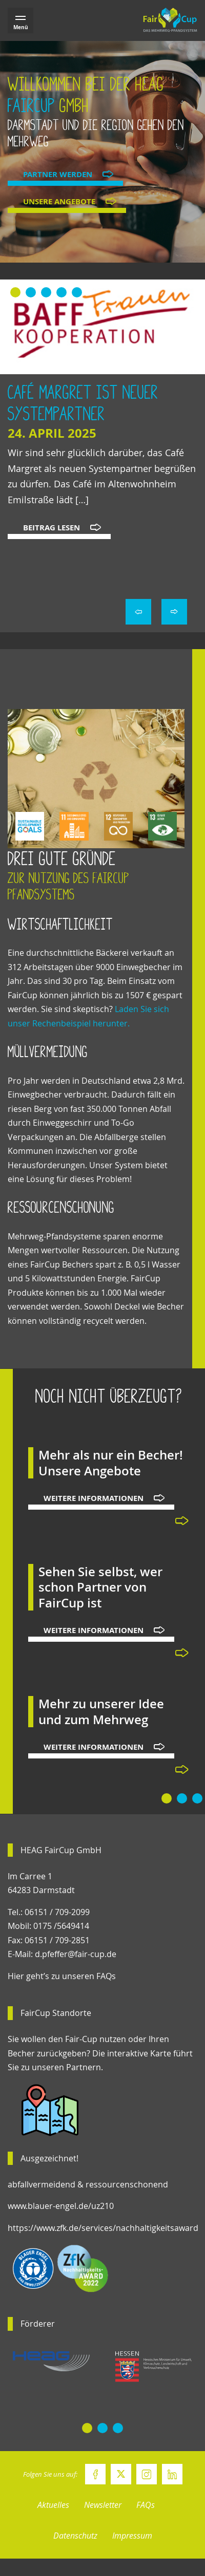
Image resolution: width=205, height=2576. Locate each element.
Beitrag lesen (51, 527)
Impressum (132, 2535)
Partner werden (57, 174)
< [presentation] (138, 612)
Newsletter (102, 2504)
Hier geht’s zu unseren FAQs (62, 1976)
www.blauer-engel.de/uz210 (61, 2206)
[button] (15, 292)
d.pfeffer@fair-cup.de (75, 1954)
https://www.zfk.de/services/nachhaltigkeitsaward (103, 2228)
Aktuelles (53, 2504)
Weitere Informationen (94, 1498)
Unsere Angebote (59, 201)
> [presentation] (174, 612)
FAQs (145, 2504)
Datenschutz (75, 2535)
